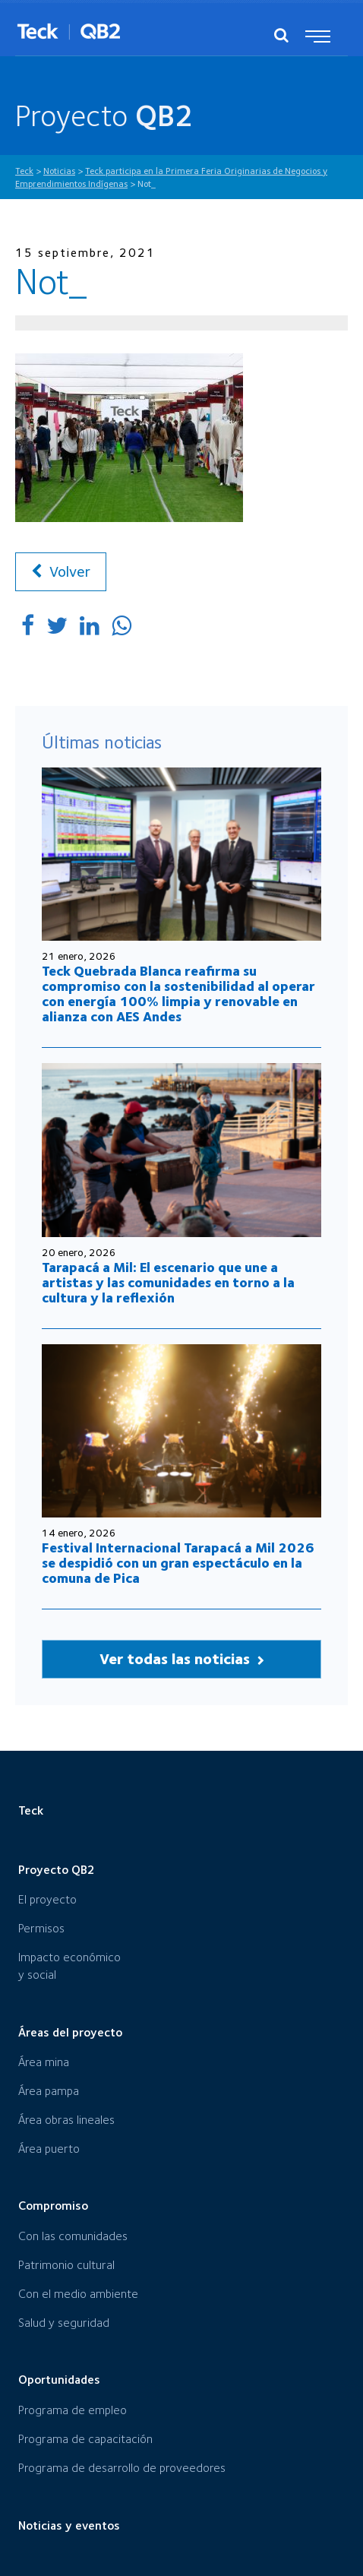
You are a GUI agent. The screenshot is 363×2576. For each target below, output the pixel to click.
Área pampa (48, 2091)
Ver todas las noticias (181, 1659)
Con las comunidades (73, 2236)
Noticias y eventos (69, 2525)
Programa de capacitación (85, 2439)
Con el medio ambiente (78, 2293)
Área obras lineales (66, 2119)
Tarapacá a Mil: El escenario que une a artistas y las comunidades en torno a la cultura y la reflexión (168, 1282)
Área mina (43, 2062)
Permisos (41, 1928)
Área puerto (49, 2148)
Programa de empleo (72, 2410)
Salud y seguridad (63, 2322)
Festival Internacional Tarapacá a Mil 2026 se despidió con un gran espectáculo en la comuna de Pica (178, 1563)
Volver (60, 571)
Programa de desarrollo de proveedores (122, 2467)
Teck (30, 1810)
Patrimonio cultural (66, 2265)
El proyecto (47, 1899)
